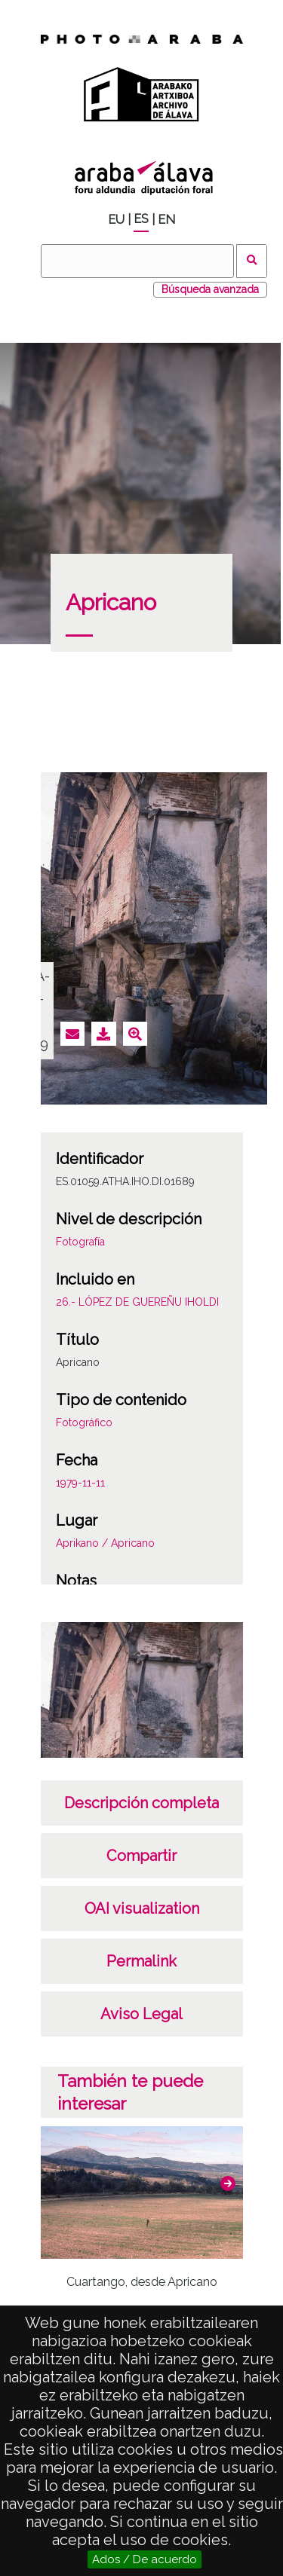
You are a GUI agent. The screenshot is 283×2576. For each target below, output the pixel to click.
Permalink (141, 1961)
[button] (227, 2183)
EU (116, 219)
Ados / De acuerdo (144, 2559)
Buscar (251, 261)
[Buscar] (137, 261)
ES (141, 219)
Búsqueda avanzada (210, 289)
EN (166, 219)
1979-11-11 (80, 1483)
